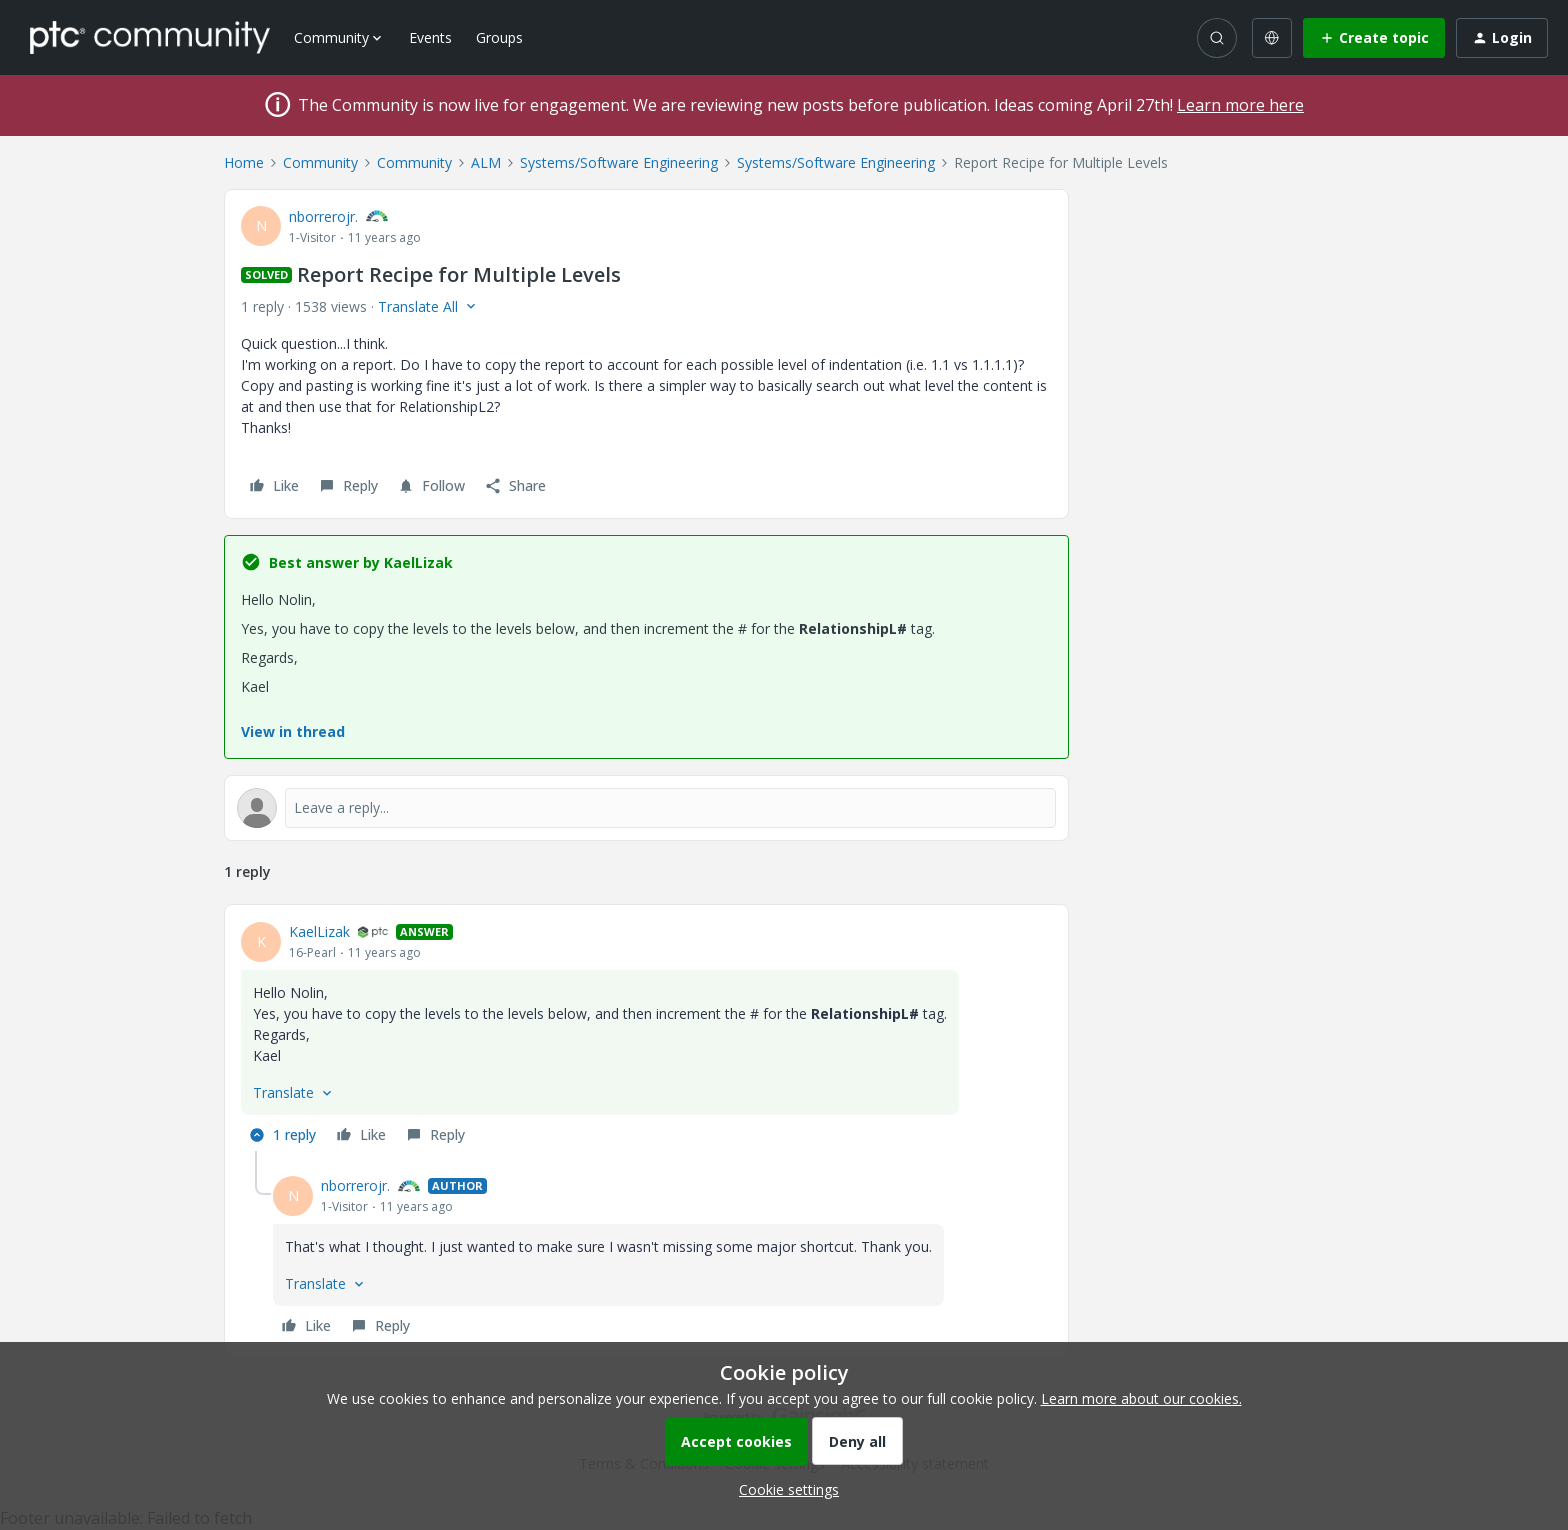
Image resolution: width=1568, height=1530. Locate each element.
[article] (646, 1036)
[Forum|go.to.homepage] (150, 37)
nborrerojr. (323, 216)
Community (320, 162)
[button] (1374, 38)
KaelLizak (319, 931)
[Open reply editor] (646, 808)
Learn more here (1240, 105)
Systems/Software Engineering (619, 162)
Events (430, 37)
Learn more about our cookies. (1141, 1398)
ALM (486, 162)
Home (244, 162)
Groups (499, 37)
